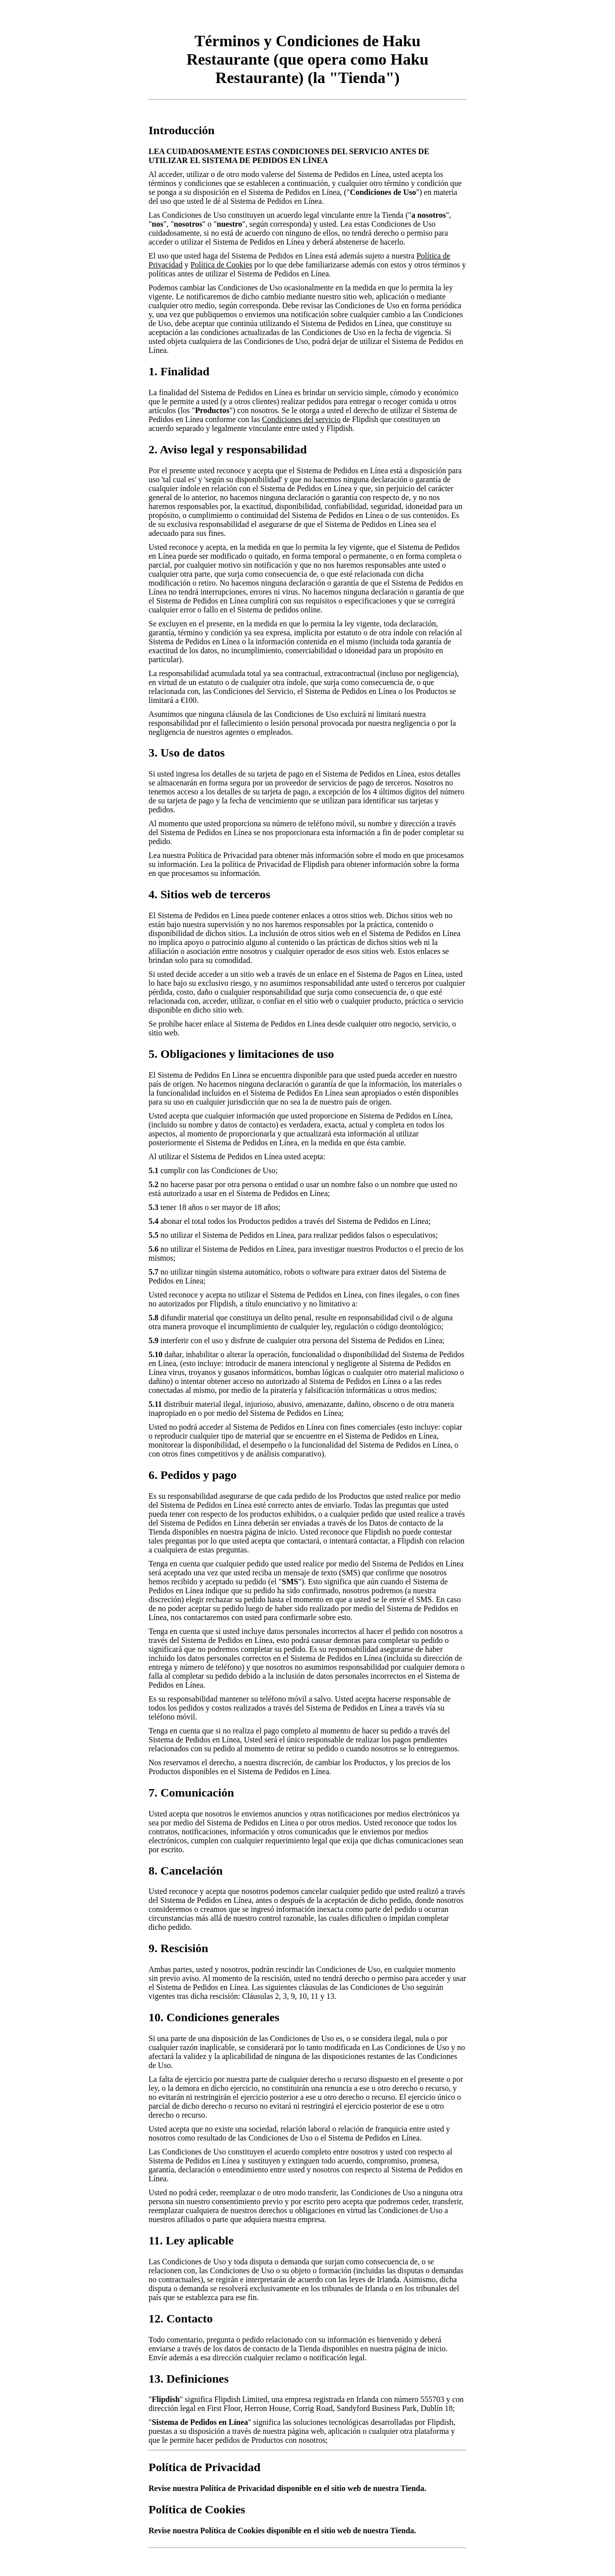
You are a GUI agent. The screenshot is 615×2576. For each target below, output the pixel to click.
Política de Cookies (221, 264)
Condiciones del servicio (301, 419)
